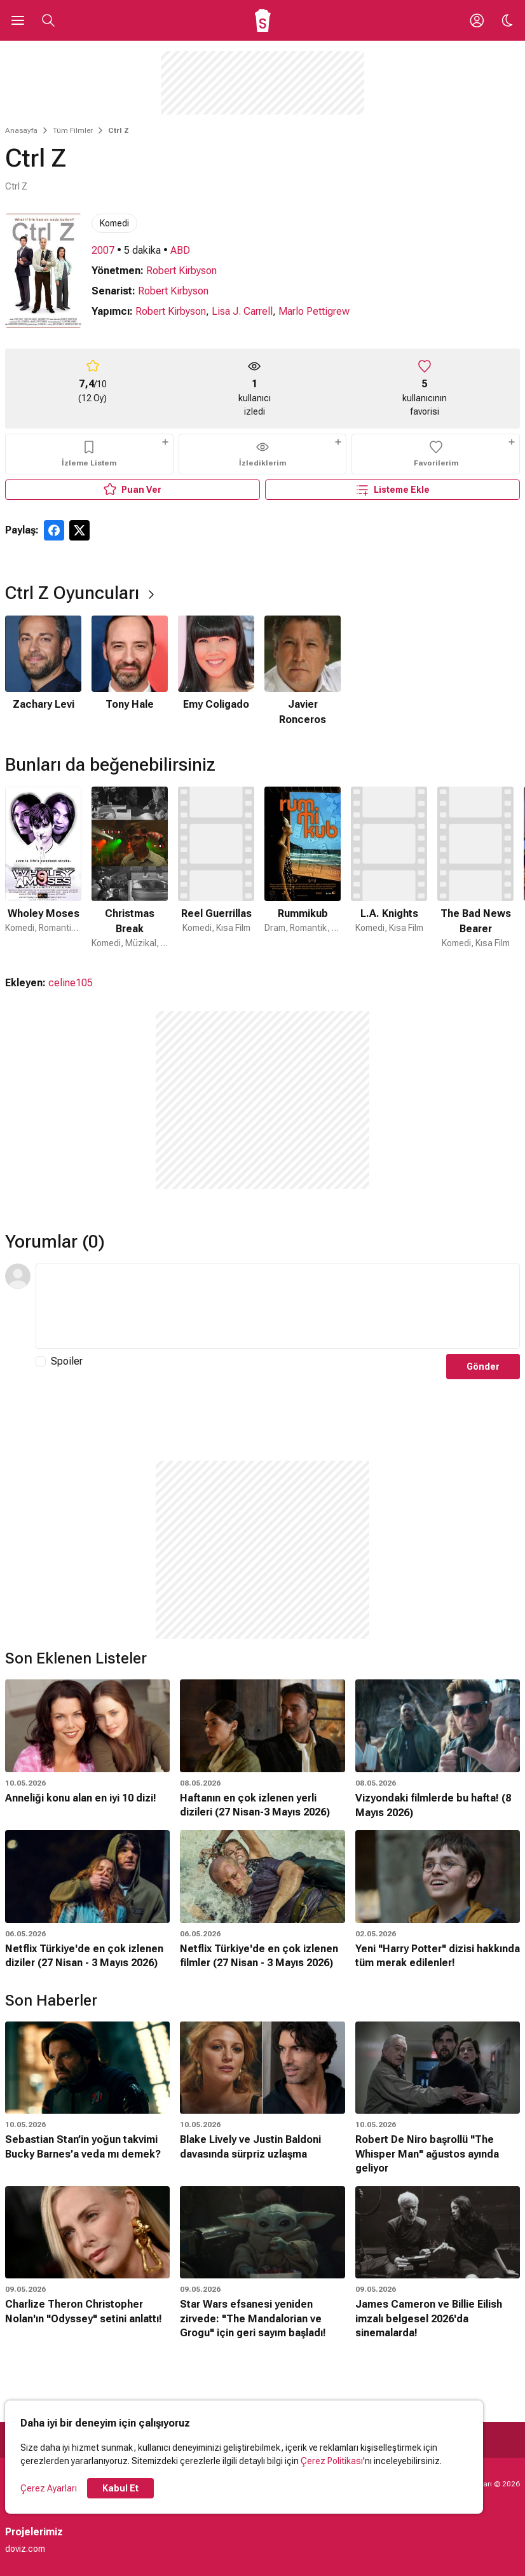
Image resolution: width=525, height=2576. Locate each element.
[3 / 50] (216, 868)
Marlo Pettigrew (314, 311)
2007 (103, 250)
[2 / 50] (130, 868)
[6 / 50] (475, 868)
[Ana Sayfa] (263, 20)
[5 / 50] (389, 868)
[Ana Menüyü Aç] (18, 20)
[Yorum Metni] (278, 1306)
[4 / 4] (302, 671)
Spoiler (67, 1361)
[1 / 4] (43, 671)
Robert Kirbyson (181, 271)
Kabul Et (120, 2488)
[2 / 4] (130, 671)
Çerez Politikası (332, 2461)
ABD (180, 250)
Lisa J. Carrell (242, 311)
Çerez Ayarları (48, 2488)
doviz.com (25, 2549)
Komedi (114, 223)
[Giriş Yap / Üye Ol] (476, 20)
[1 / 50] (43, 868)
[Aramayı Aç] (48, 20)
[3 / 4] (216, 671)
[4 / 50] (302, 868)
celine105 (70, 983)
